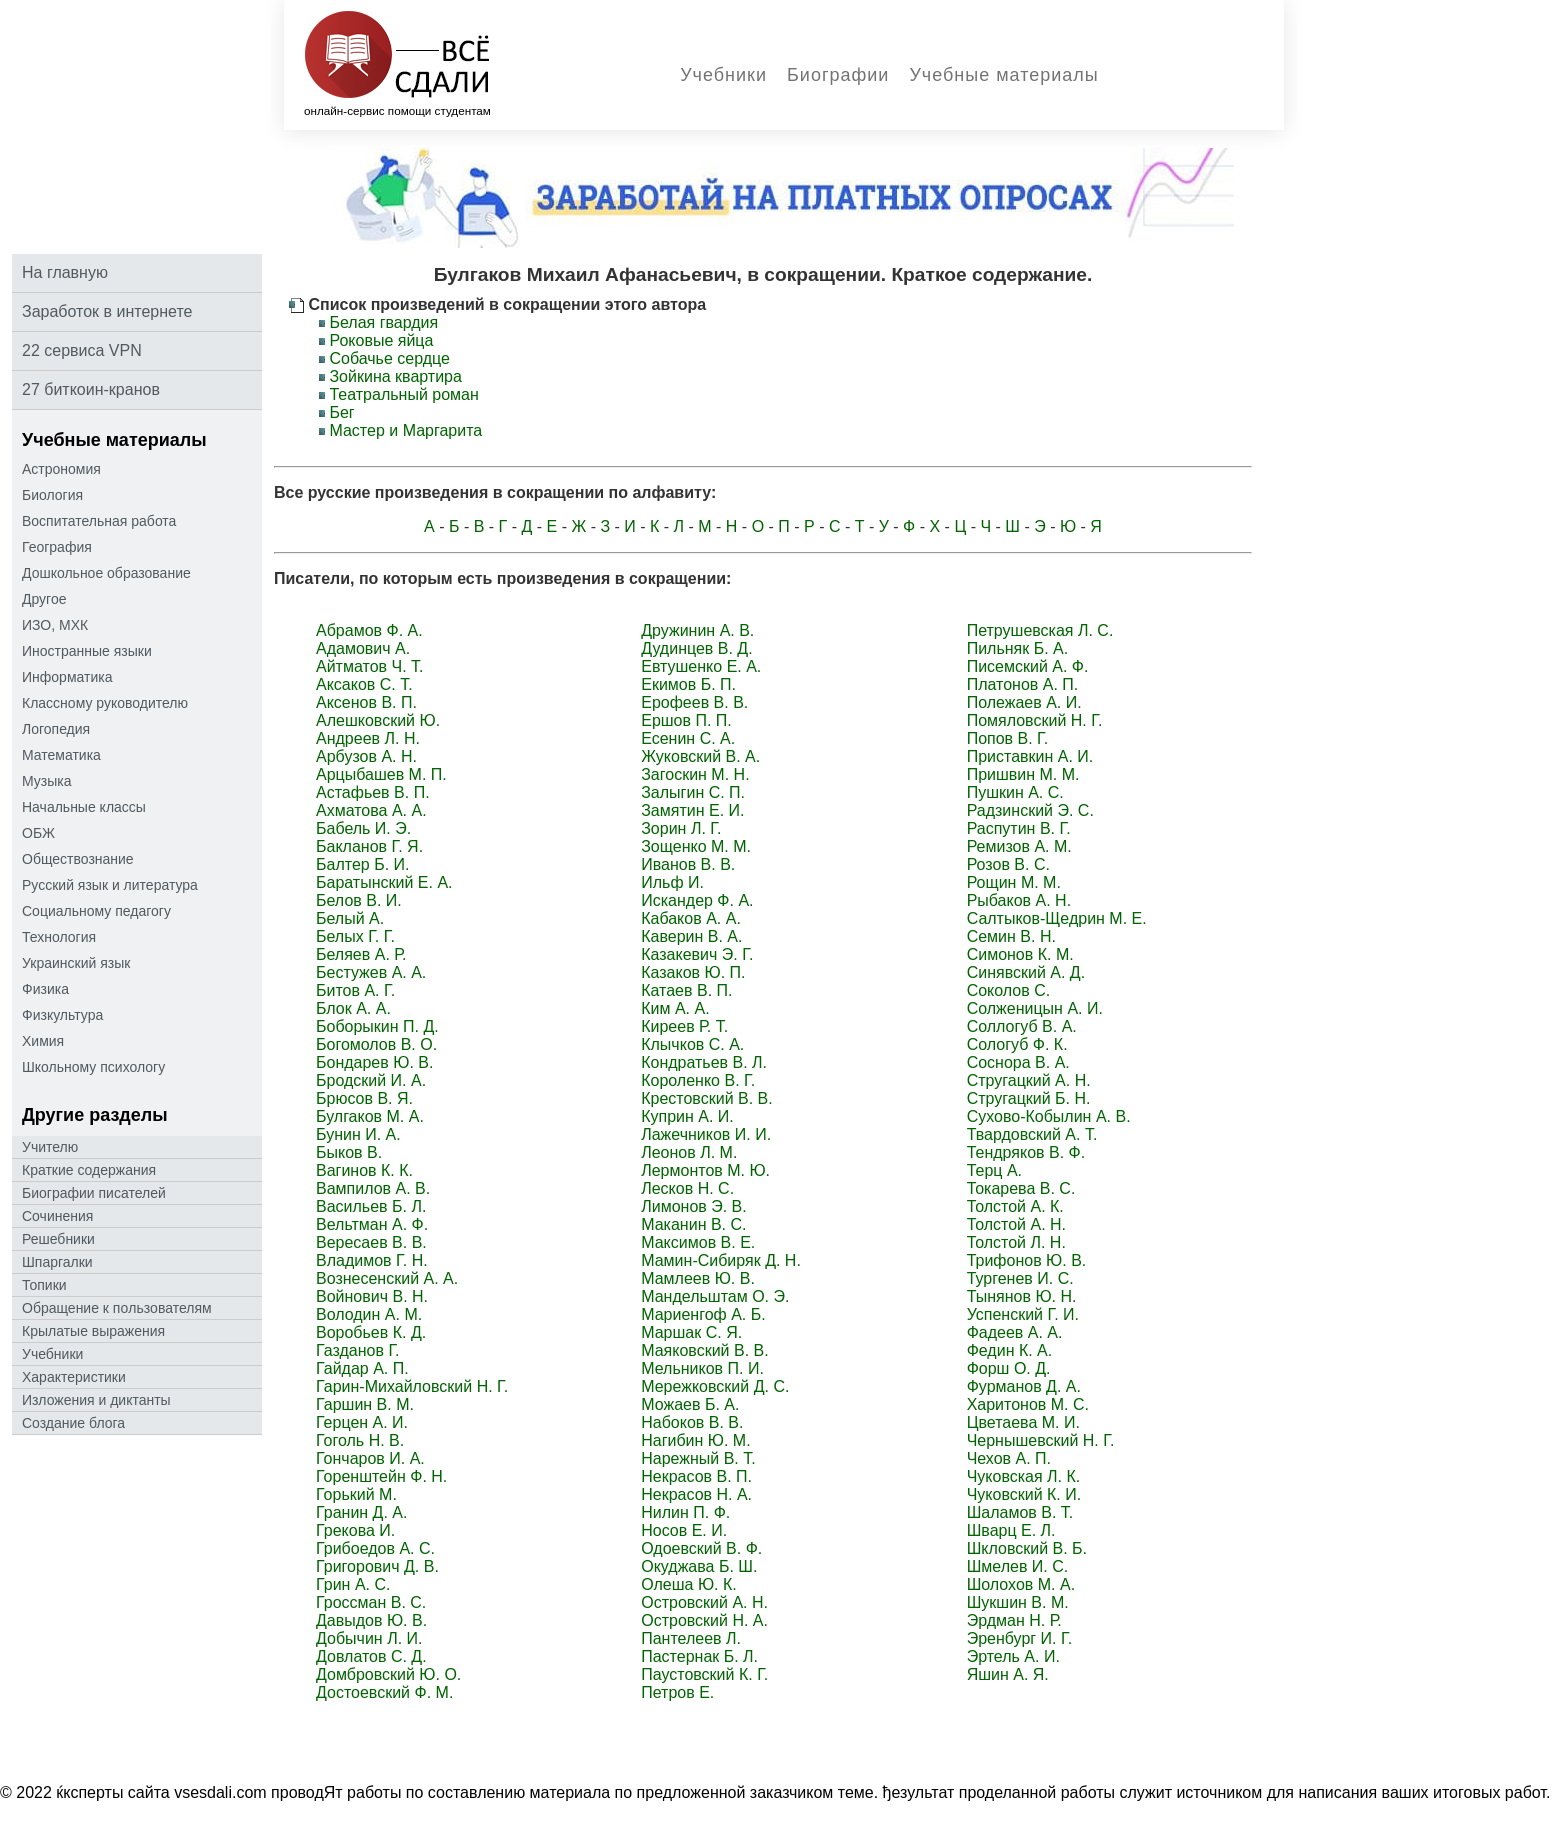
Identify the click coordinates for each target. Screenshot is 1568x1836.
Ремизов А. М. (1019, 846)
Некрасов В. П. (696, 1476)
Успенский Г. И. (1023, 1314)
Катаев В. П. (686, 990)
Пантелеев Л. (691, 1638)
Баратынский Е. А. (384, 882)
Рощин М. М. (1014, 882)
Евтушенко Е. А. (701, 666)
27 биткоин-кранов (91, 389)
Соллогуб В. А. (1022, 1026)
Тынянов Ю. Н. (1022, 1296)
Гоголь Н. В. (360, 1440)
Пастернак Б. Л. (699, 1656)
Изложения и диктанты (96, 1400)
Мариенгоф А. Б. (703, 1314)
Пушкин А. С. (1015, 792)
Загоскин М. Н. (695, 774)
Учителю (50, 1147)
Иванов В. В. (688, 864)
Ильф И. (672, 882)
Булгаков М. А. (370, 1116)
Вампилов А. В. (373, 1188)
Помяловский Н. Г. (1035, 720)
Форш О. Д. (1009, 1368)
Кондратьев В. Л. (704, 1062)
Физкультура (62, 1015)
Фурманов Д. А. (1024, 1386)
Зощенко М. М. (696, 846)
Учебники (723, 75)
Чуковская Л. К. (1024, 1476)
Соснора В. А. (1018, 1062)
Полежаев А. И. (1024, 702)
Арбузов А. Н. (366, 756)
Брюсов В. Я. (364, 1098)
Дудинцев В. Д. (696, 648)
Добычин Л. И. (369, 1638)
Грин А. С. (353, 1584)
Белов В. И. (359, 900)
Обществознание (78, 859)
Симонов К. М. (1020, 954)
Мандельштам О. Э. (715, 1296)
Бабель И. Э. (363, 828)
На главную (65, 272)
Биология (52, 495)
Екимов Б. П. (688, 684)
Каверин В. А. (691, 936)
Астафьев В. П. (373, 792)
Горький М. (356, 1494)
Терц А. (994, 1170)
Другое (44, 599)
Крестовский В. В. (706, 1098)
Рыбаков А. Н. (1019, 900)
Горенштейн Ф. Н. (381, 1476)
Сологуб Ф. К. (1017, 1044)
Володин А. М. (369, 1314)
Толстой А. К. (1015, 1206)
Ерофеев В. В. (694, 702)
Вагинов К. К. (364, 1170)
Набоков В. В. (692, 1422)
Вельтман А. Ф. (372, 1224)
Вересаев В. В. (371, 1242)
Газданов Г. (358, 1350)
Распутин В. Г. (1019, 828)
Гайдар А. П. (362, 1368)
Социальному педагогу (96, 911)
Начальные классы (84, 807)
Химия (43, 1041)
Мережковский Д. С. (715, 1386)
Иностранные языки (87, 651)
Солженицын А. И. (1035, 1008)
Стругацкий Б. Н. (1029, 1098)
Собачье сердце (389, 358)
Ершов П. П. (686, 720)
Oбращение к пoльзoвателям (117, 1308)
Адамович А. (363, 648)
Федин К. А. (1010, 1350)
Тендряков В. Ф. (1026, 1152)
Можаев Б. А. (690, 1404)
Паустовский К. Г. (704, 1674)
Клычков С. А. (692, 1044)
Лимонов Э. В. (694, 1206)
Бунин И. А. (358, 1134)
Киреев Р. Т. (684, 1026)
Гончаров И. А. (370, 1458)
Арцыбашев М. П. (381, 774)
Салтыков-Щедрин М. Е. (1057, 918)
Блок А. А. (353, 1008)
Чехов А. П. (1009, 1458)
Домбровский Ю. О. (388, 1674)
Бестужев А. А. (371, 972)
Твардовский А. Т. (1032, 1134)
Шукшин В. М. (1018, 1602)
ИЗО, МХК (55, 625)
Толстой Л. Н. (1016, 1242)
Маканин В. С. (693, 1224)
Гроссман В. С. (371, 1602)
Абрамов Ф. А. (369, 630)
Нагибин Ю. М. (695, 1440)
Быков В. (349, 1152)
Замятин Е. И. (692, 810)
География (57, 547)
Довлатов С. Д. (371, 1656)
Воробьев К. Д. (371, 1332)
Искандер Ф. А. (697, 900)
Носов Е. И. (684, 1530)
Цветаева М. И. (1023, 1422)
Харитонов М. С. (1028, 1404)
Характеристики (74, 1377)
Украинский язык (76, 963)
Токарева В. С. (1021, 1188)
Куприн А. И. (687, 1116)
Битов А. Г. (355, 990)
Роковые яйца (381, 340)
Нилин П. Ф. (685, 1512)
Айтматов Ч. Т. (369, 666)
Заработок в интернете (107, 311)
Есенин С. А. (688, 738)
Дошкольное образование (106, 573)
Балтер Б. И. (362, 864)
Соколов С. (1009, 990)
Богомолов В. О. (376, 1044)
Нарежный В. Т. (698, 1458)
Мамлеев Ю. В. (698, 1278)
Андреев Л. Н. (368, 738)
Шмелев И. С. (1018, 1566)
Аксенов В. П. (366, 702)
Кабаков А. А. (691, 918)
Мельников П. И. (702, 1368)
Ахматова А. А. (371, 810)
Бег (341, 412)
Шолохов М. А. (1021, 1584)
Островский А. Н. (704, 1602)
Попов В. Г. (1008, 738)
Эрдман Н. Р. (1014, 1620)
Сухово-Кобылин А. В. (1049, 1116)
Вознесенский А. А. (387, 1278)
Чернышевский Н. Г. (1041, 1440)
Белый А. (350, 918)
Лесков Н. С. (687, 1188)
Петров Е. (677, 1692)
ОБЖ (38, 833)
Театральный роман (403, 394)
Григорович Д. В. (377, 1566)
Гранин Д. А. (361, 1512)
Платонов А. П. (1023, 684)
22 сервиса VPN (82, 350)
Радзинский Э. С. (1030, 810)
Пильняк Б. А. (1018, 648)
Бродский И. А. (371, 1080)
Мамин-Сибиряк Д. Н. (721, 1260)
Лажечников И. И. (706, 1134)
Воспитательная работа (99, 521)
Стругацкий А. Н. (1029, 1080)
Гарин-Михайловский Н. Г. (412, 1386)
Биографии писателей (94, 1193)
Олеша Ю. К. (689, 1584)
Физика (45, 989)
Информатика (67, 677)
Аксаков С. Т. (364, 684)
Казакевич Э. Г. (697, 954)
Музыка (47, 781)
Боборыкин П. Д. (377, 1026)
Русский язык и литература (110, 885)
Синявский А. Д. (1026, 972)
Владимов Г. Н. (372, 1260)
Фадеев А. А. (1015, 1332)
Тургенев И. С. (1020, 1278)
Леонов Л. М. (689, 1152)
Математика (61, 755)
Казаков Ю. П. (693, 972)
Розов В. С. (1008, 864)
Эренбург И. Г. (1020, 1638)
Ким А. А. (675, 1008)
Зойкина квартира (395, 376)
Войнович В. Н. (372, 1296)
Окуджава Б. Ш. (699, 1566)
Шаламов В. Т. (1020, 1512)
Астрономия (61, 469)
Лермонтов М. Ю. (705, 1170)
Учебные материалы (1003, 75)
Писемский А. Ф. (1028, 666)
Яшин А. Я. (1008, 1674)
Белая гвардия (383, 322)
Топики (44, 1285)
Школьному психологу (93, 1067)
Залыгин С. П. (693, 792)
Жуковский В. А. (700, 756)
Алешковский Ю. (378, 720)
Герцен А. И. (362, 1422)
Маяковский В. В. (704, 1350)
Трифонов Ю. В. (1027, 1260)
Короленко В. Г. (698, 1080)
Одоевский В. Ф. (701, 1548)
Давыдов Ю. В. (371, 1620)
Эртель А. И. (1013, 1656)
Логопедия (56, 729)
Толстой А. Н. (1016, 1224)
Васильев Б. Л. (371, 1206)
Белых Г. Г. (355, 936)
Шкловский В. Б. (1027, 1548)
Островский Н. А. (704, 1620)
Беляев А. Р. (361, 954)
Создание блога (73, 1423)
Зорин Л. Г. (681, 828)
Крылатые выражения (93, 1331)
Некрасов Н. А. (696, 1494)
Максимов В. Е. (698, 1242)
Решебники (58, 1239)
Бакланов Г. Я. (369, 846)
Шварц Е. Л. (1011, 1530)
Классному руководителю (105, 703)
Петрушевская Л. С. (1040, 630)
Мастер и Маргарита (405, 430)
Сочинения (57, 1216)
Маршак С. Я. (691, 1332)
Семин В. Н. (1011, 936)
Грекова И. (355, 1530)
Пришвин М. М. (1023, 774)
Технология (59, 937)
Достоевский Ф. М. (384, 1692)
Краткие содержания (89, 1170)
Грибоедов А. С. (375, 1548)
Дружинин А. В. (697, 630)
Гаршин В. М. (365, 1404)
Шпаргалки (57, 1262)
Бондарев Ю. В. (374, 1062)
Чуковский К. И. (1024, 1494)
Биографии (838, 75)
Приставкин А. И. (1030, 756)
